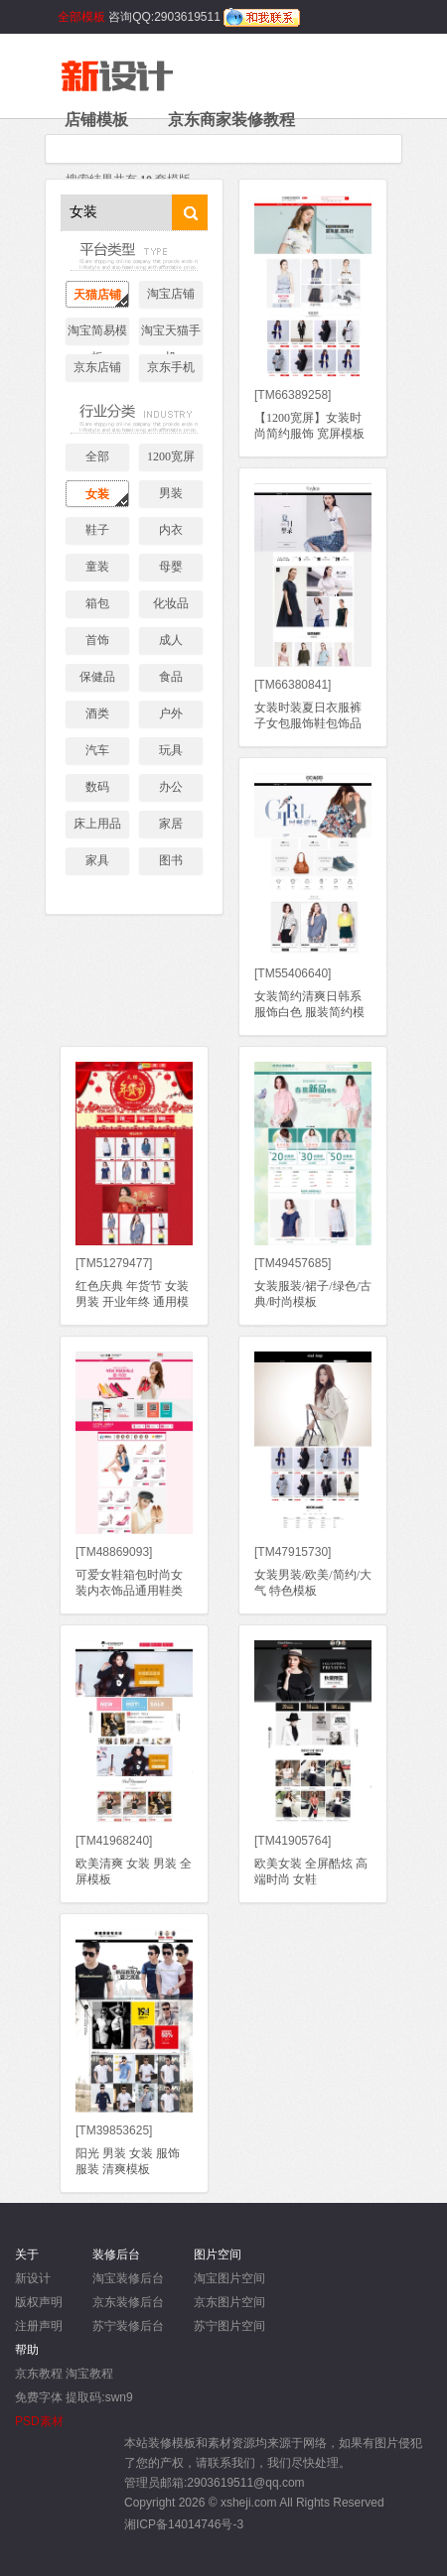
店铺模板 (96, 119)
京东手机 (171, 367)
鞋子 (97, 530)
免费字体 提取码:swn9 (74, 2397)
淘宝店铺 (171, 294)
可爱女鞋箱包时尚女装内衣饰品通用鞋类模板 (129, 1590)
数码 (97, 787)
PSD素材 (39, 2421)
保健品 (97, 677)
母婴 (171, 567)
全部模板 (81, 17)
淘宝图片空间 (229, 2278)
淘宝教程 (89, 2374)
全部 (97, 456)
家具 (97, 860)
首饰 (97, 640)
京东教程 (39, 2374)
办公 (171, 787)
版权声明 (39, 2302)
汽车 (97, 750)
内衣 (171, 530)
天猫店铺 (97, 295)
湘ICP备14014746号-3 (183, 2524)
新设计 (33, 2278)
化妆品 (171, 603)
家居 (171, 824)
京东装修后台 (128, 2302)
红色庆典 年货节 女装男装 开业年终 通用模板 (132, 1302)
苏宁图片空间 (229, 2326)
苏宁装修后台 (128, 2326)
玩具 (171, 750)
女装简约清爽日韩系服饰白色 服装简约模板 (309, 1012)
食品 (171, 677)
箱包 (97, 603)
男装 (171, 493)
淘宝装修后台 (128, 2278)
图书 (171, 860)
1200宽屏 (171, 456)
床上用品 (97, 824)
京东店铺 (97, 367)
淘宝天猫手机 (171, 333)
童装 (97, 567)
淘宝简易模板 (97, 333)
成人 (171, 640)
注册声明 (39, 2326)
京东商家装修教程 (231, 119)
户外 (171, 713)
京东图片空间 (229, 2302)
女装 (97, 494)
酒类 (97, 713)
